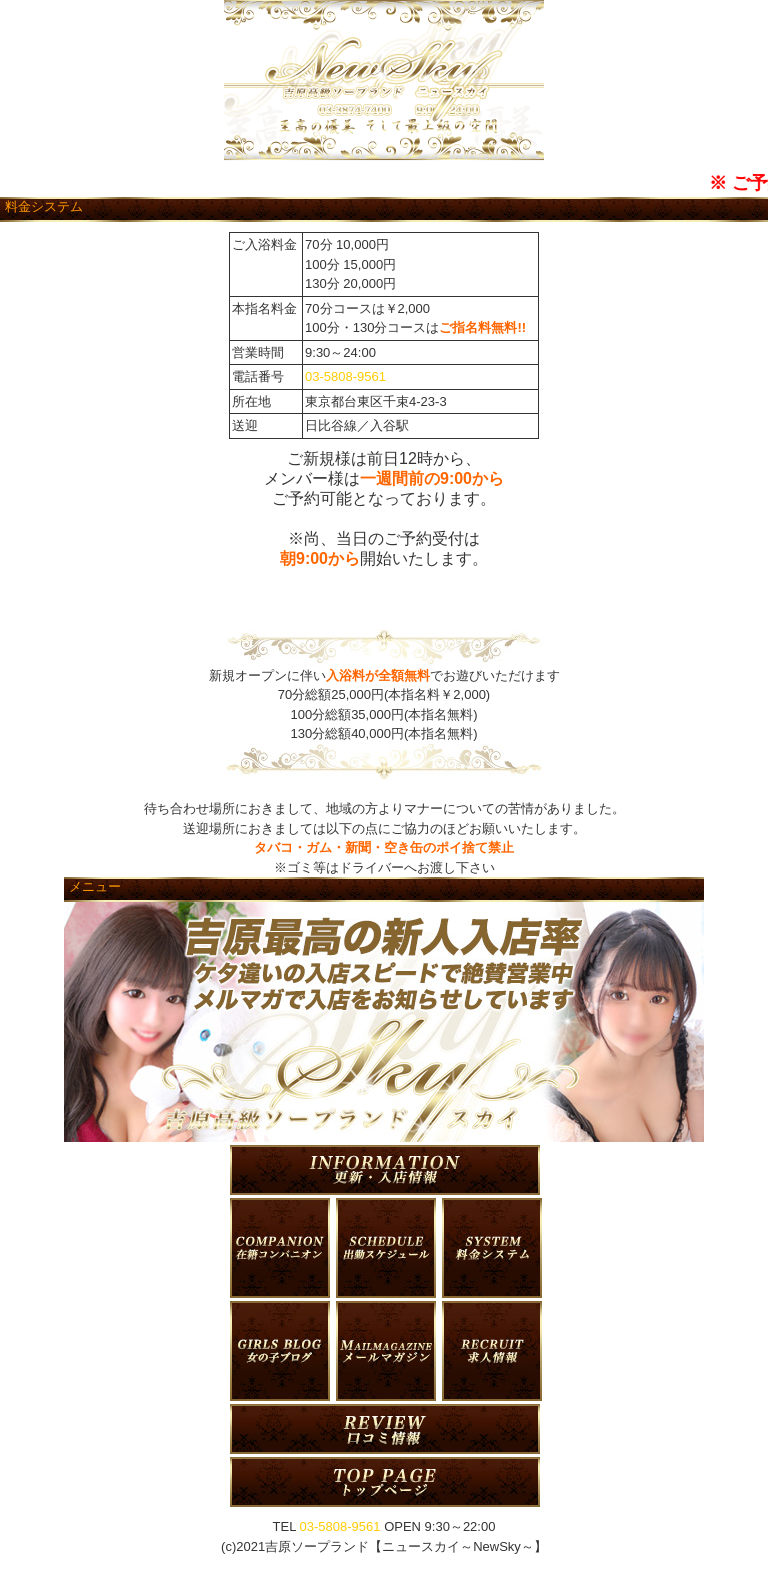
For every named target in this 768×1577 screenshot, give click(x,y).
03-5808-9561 (345, 376)
